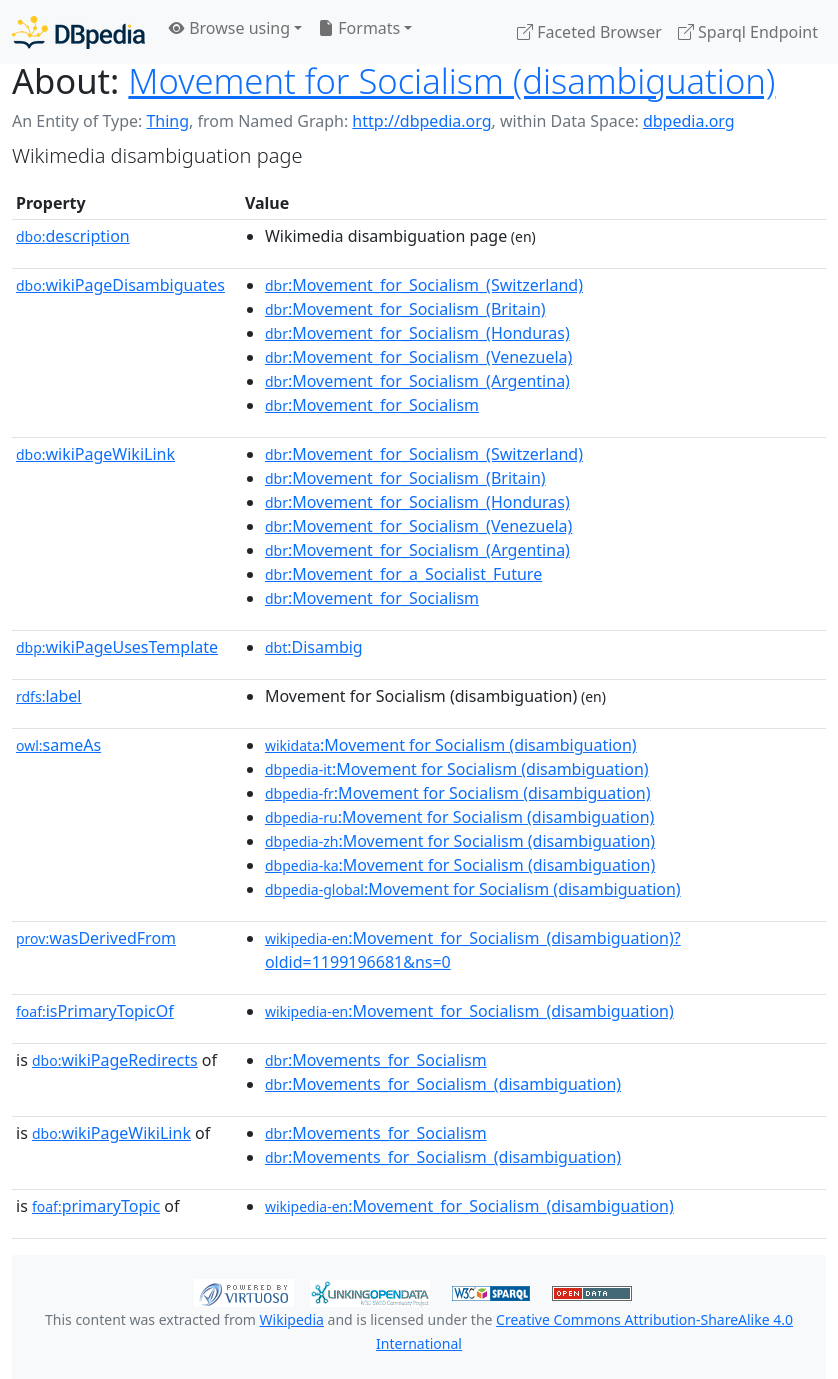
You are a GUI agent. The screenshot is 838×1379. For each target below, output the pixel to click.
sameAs (58, 745)
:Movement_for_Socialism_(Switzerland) (424, 285)
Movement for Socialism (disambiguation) (451, 80)
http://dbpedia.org (421, 121)
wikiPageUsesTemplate (117, 647)
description (73, 236)
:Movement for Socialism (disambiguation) (451, 745)
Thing (167, 121)
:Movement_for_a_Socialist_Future (403, 574)
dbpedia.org (689, 121)
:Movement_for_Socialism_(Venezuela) (418, 357)
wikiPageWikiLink (95, 454)
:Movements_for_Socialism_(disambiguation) (443, 1084)
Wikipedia (292, 1319)
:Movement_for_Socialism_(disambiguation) (469, 1011)
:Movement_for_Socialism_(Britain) (405, 309)
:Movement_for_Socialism (372, 405)
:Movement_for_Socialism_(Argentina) (417, 381)
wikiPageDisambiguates (120, 285)
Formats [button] (359, 28)
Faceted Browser (589, 32)
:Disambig (314, 647)
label (49, 696)
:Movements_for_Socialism (376, 1060)
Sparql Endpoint (748, 32)
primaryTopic (96, 1206)
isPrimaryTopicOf (95, 1011)
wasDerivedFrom (96, 938)
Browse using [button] (229, 28)
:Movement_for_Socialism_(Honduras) (417, 333)
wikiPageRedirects (115, 1060)
